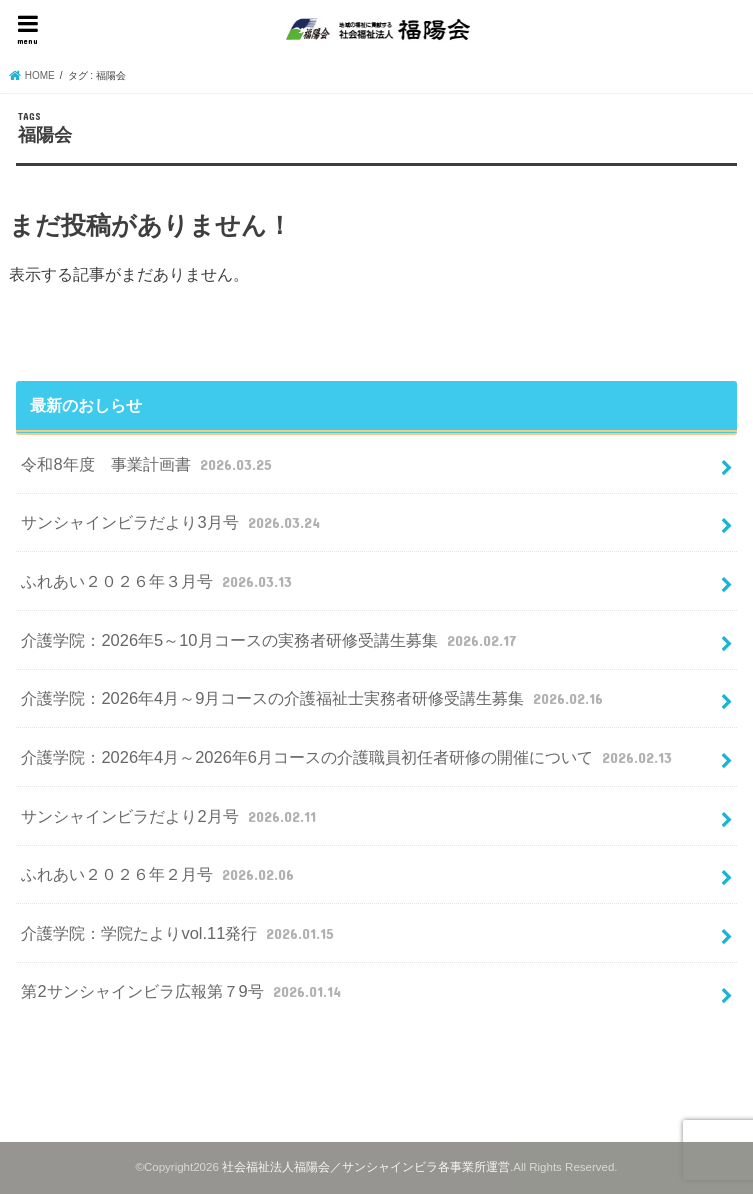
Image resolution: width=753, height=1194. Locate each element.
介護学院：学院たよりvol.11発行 (179, 933)
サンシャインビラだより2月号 (170, 816)
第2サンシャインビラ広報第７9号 (183, 991)
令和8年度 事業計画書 (148, 464)
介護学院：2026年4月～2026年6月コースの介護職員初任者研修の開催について (348, 757)
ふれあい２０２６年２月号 (159, 874)
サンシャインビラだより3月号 (172, 522)
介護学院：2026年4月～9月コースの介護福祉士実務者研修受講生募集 (314, 698)
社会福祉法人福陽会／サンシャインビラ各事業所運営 (366, 1167)
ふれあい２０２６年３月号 (158, 581)
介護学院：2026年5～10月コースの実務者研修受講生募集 (270, 640)
